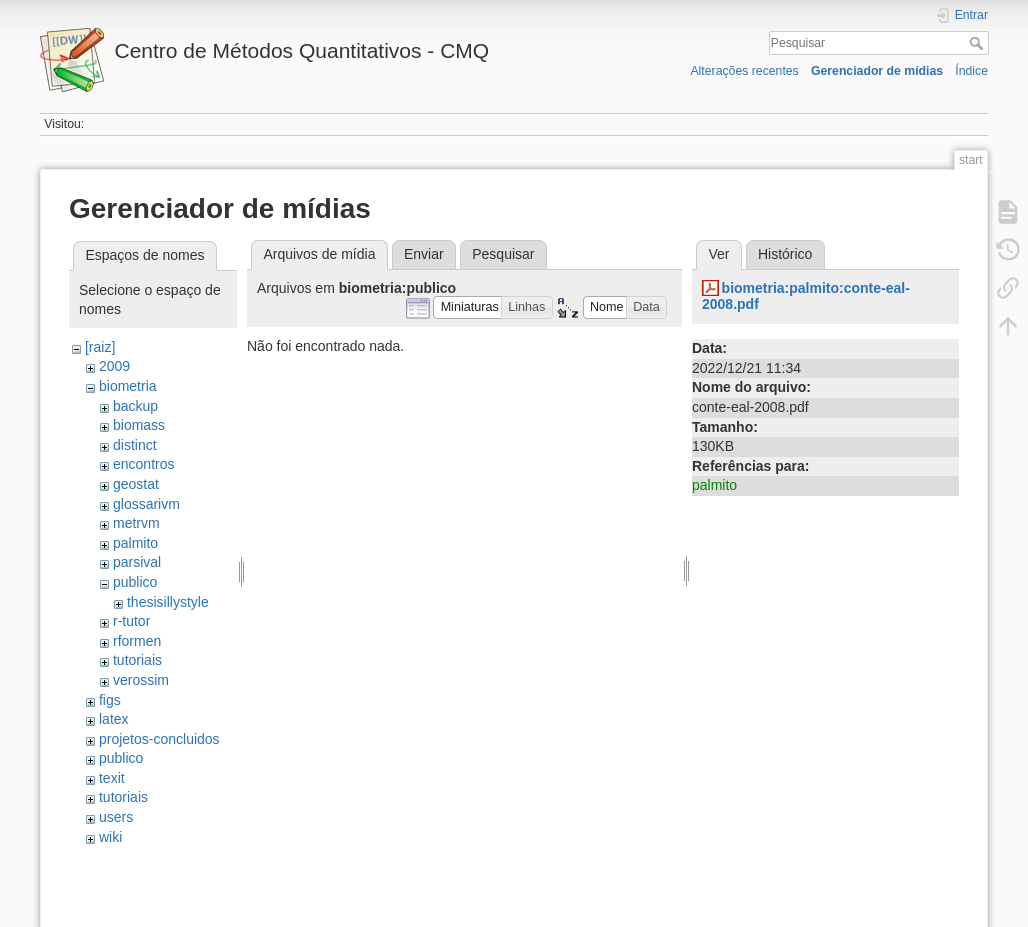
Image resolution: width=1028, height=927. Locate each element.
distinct (135, 445)
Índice (971, 71)
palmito (135, 543)
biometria (128, 386)
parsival (137, 562)
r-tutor (131, 621)
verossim (141, 680)
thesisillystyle (168, 602)
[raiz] (100, 347)
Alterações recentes (744, 71)
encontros (143, 464)
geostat (136, 484)
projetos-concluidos (159, 739)
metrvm (136, 523)
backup (135, 406)
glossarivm (146, 504)
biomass (139, 425)
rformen (137, 641)
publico (135, 582)
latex (114, 719)
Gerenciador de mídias (877, 71)
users (116, 817)
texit (112, 778)
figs (110, 700)
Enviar (424, 254)
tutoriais (137, 660)
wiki (110, 837)
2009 (114, 366)
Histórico (785, 254)
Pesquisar (978, 43)
